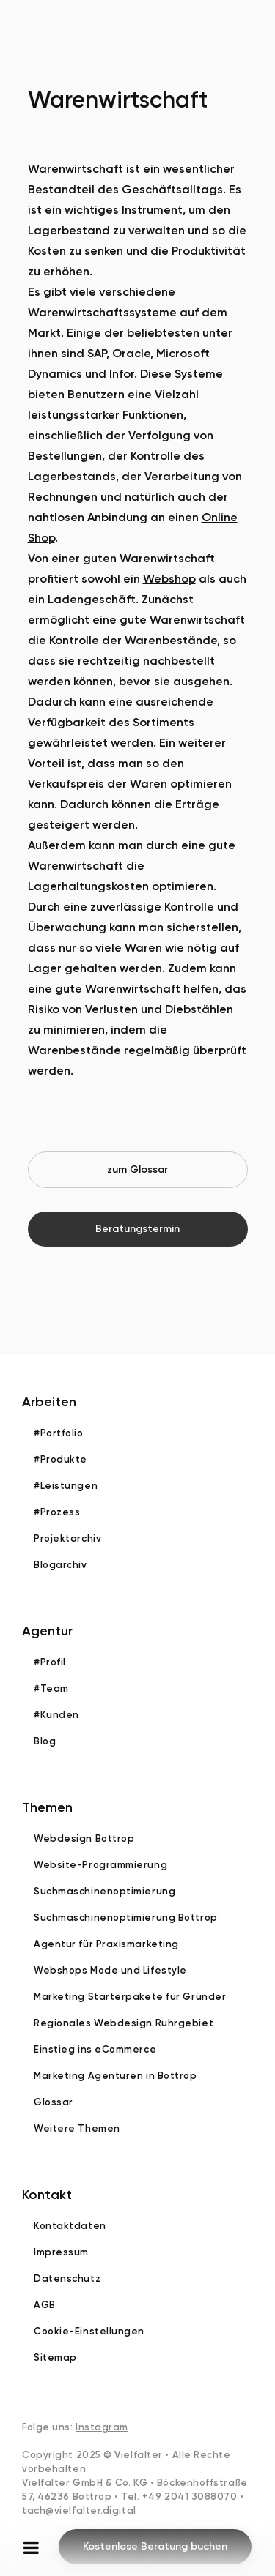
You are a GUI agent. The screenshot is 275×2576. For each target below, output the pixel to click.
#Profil (50, 1662)
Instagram (102, 2427)
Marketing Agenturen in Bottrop (115, 2075)
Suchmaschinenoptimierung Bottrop (126, 1917)
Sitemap (55, 2357)
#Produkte (60, 1459)
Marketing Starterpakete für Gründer (130, 1996)
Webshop (169, 579)
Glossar (53, 2102)
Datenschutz (67, 2278)
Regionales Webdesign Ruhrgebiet (123, 2022)
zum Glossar (137, 1169)
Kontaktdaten (70, 2225)
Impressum (61, 2252)
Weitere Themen (77, 2128)
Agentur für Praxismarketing (106, 1943)
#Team (51, 1688)
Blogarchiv (60, 1564)
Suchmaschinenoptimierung (104, 1891)
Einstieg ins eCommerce (95, 2049)
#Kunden (56, 1714)
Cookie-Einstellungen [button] (89, 2331)
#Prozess (57, 1512)
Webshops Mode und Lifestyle (110, 1970)
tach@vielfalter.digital (79, 2510)
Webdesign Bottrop (84, 1838)
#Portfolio (59, 1432)
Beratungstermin (137, 1228)
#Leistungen (66, 1485)
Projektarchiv (67, 1538)
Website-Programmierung (100, 1864)
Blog (45, 1741)
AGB (45, 2304)
